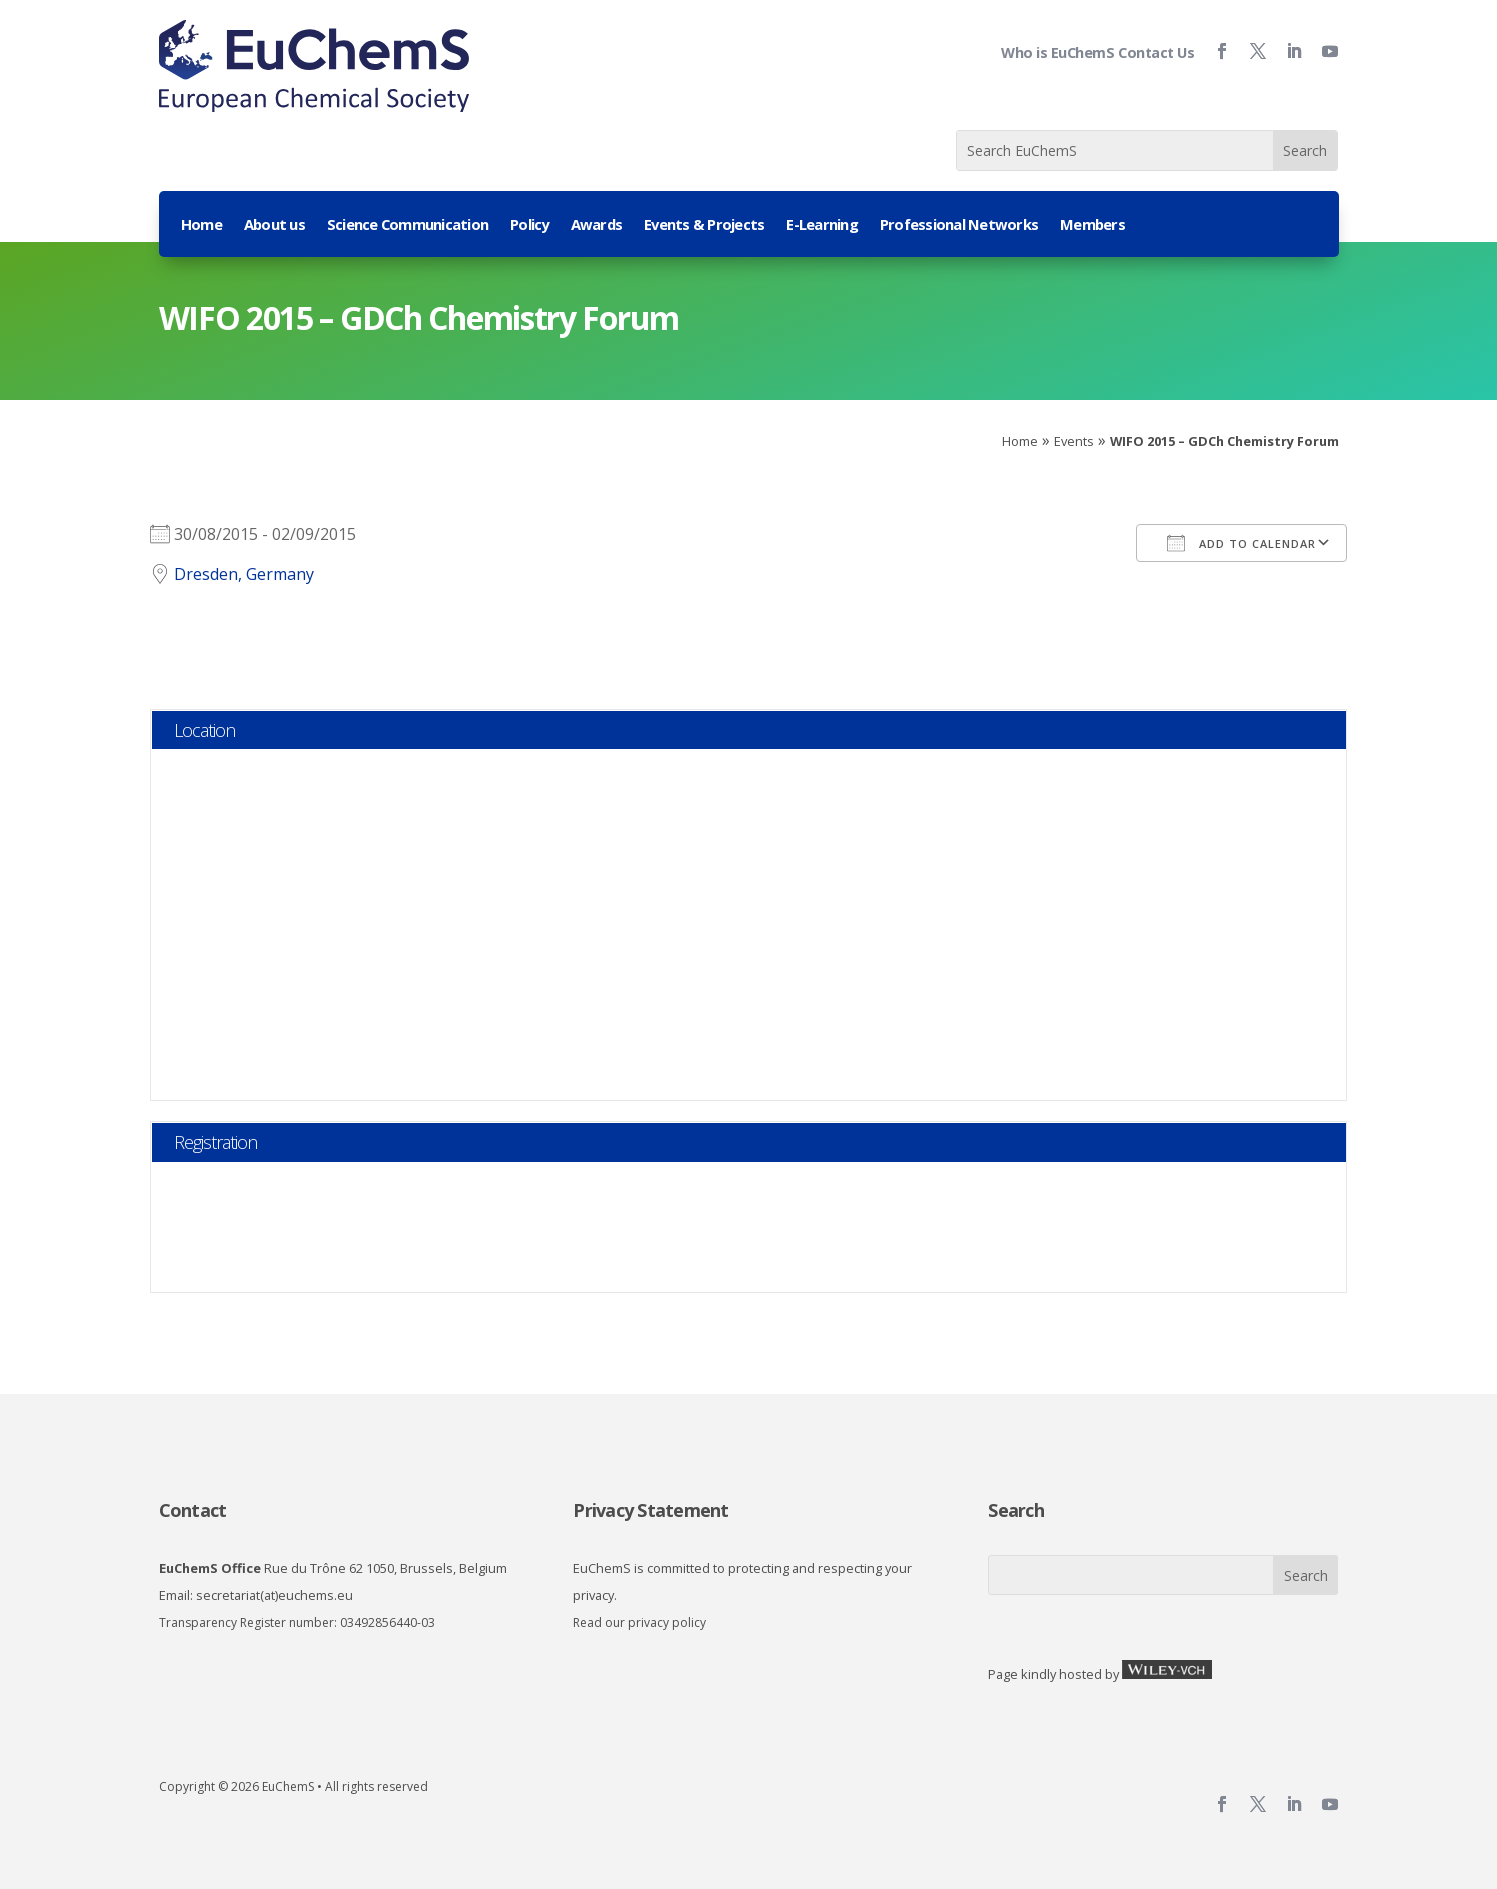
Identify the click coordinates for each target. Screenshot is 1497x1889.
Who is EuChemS (1057, 52)
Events (1074, 441)
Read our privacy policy (639, 1622)
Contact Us (1156, 52)
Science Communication (407, 225)
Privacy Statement (650, 1510)
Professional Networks (959, 225)
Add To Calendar (1241, 543)
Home (201, 225)
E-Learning (822, 225)
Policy (529, 225)
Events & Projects (704, 225)
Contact (193, 1510)
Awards (597, 225)
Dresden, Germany (244, 574)
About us (274, 225)
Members (1092, 225)
